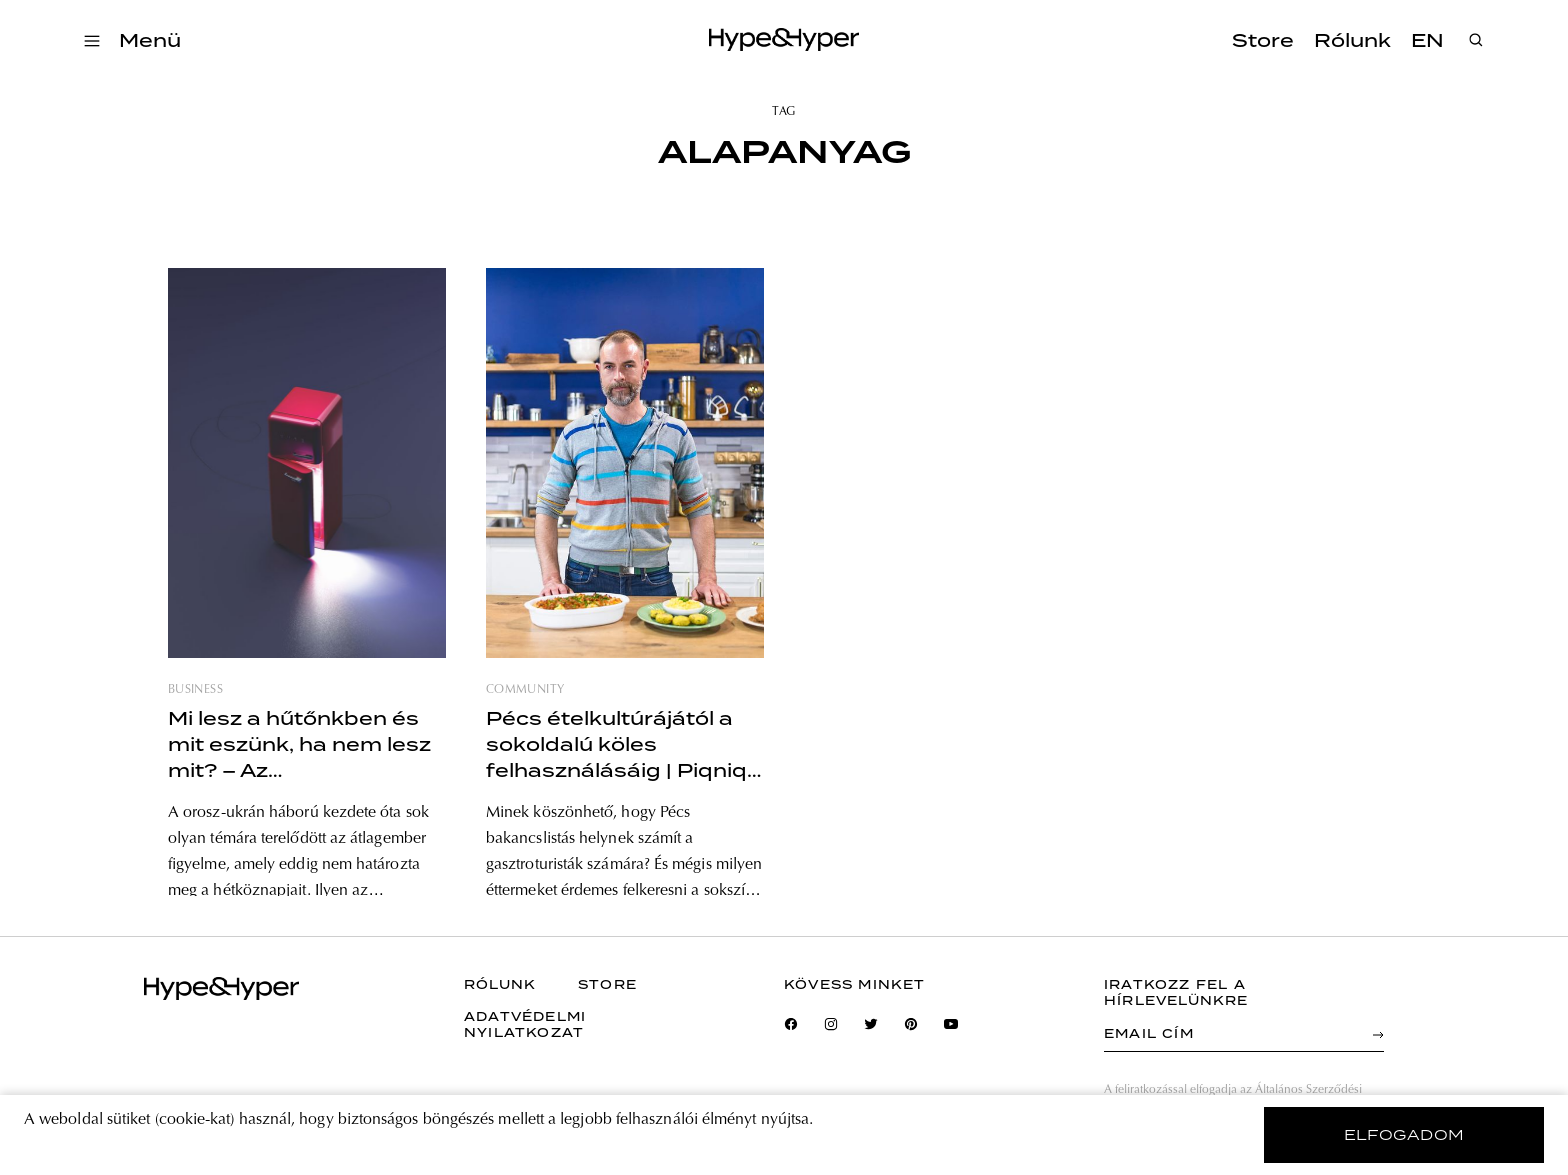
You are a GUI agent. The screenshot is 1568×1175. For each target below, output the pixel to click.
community (525, 690)
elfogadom (1404, 1135)
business (195, 690)
